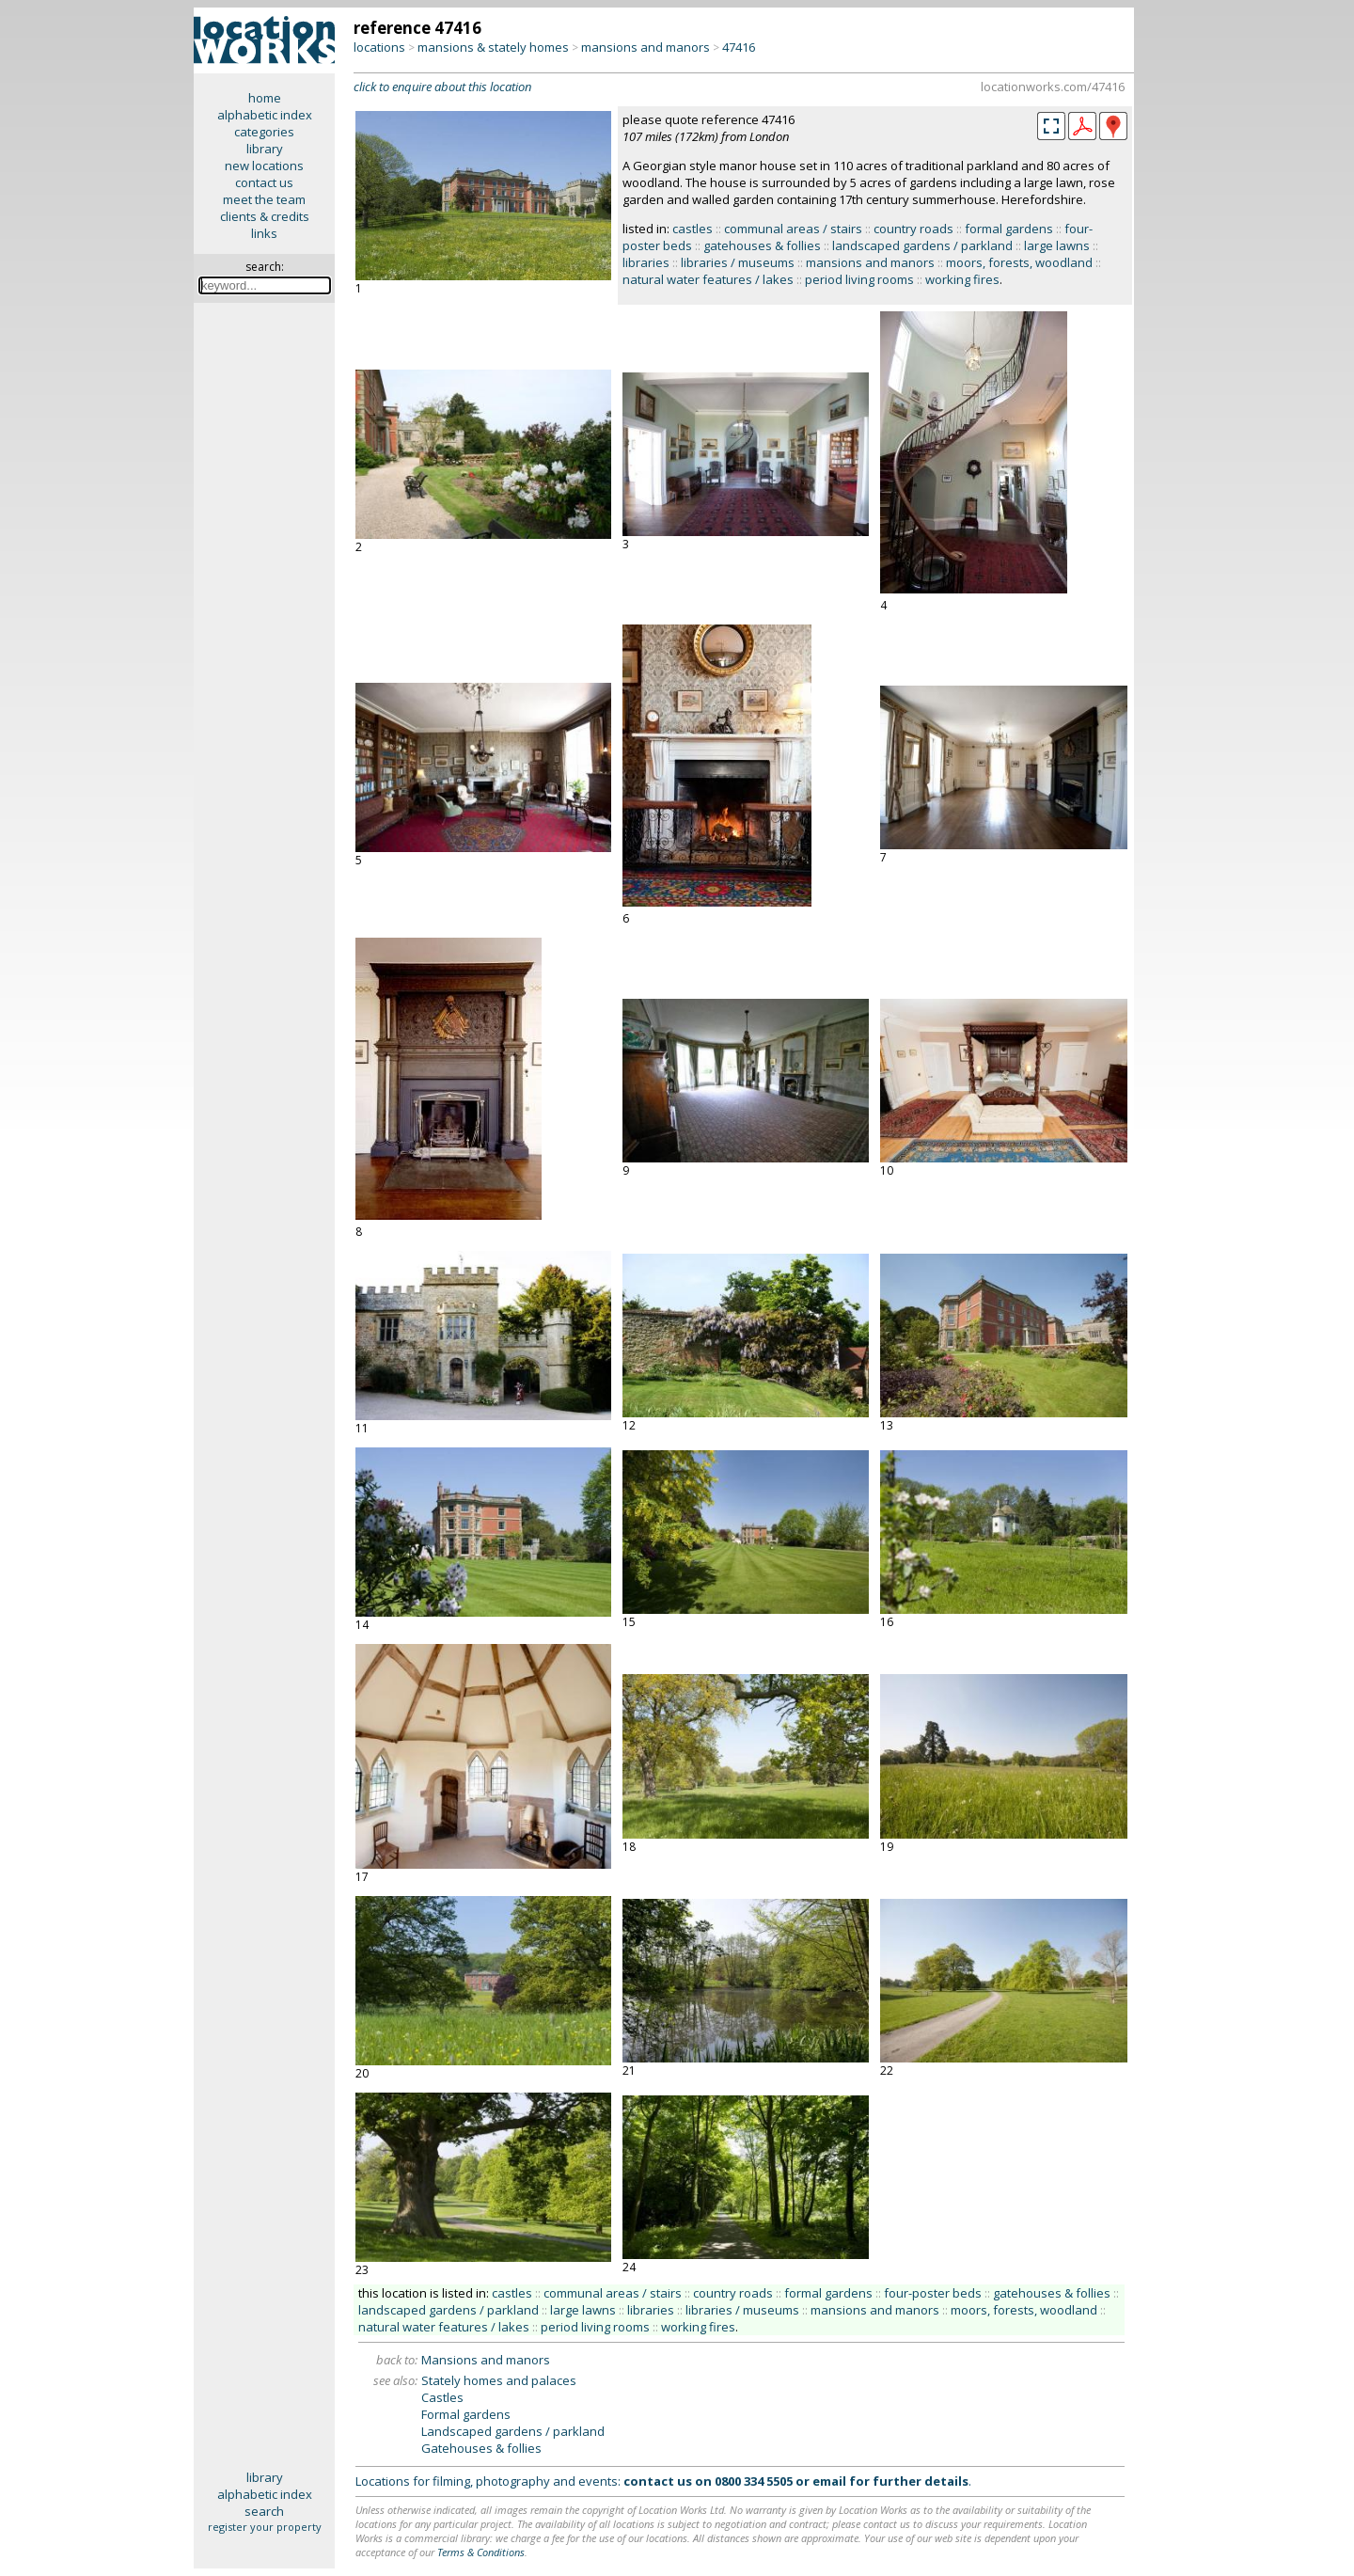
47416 (738, 47)
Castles (442, 2397)
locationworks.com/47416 (1053, 86)
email (829, 2481)
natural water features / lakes (708, 279)
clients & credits (264, 216)
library (264, 148)
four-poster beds (933, 2292)
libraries (645, 262)
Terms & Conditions (481, 2552)
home (264, 97)
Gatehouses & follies (481, 2448)
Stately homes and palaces (498, 2380)
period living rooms (859, 279)
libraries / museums (738, 262)
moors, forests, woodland (1019, 262)
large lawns (1057, 245)
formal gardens (1009, 228)
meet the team (264, 199)
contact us (264, 182)
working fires (962, 279)
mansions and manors (645, 47)
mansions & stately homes (493, 47)
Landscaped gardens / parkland (513, 2431)
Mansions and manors (485, 2359)
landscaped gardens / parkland (922, 245)
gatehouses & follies (762, 245)
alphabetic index (264, 114)
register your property (265, 2527)
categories (264, 131)
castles (692, 228)
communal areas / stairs (793, 228)
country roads (913, 228)
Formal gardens (466, 2414)
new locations (264, 165)
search (264, 2511)
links (264, 233)
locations (379, 47)
